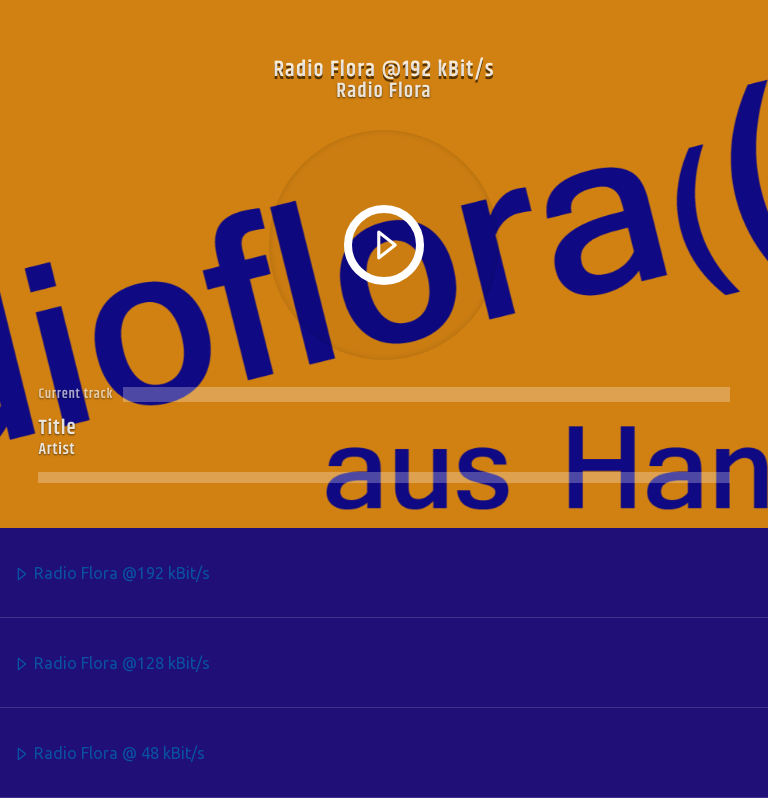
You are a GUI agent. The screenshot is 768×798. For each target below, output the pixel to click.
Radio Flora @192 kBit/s (112, 574)
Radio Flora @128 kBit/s (112, 664)
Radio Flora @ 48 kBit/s (109, 754)
